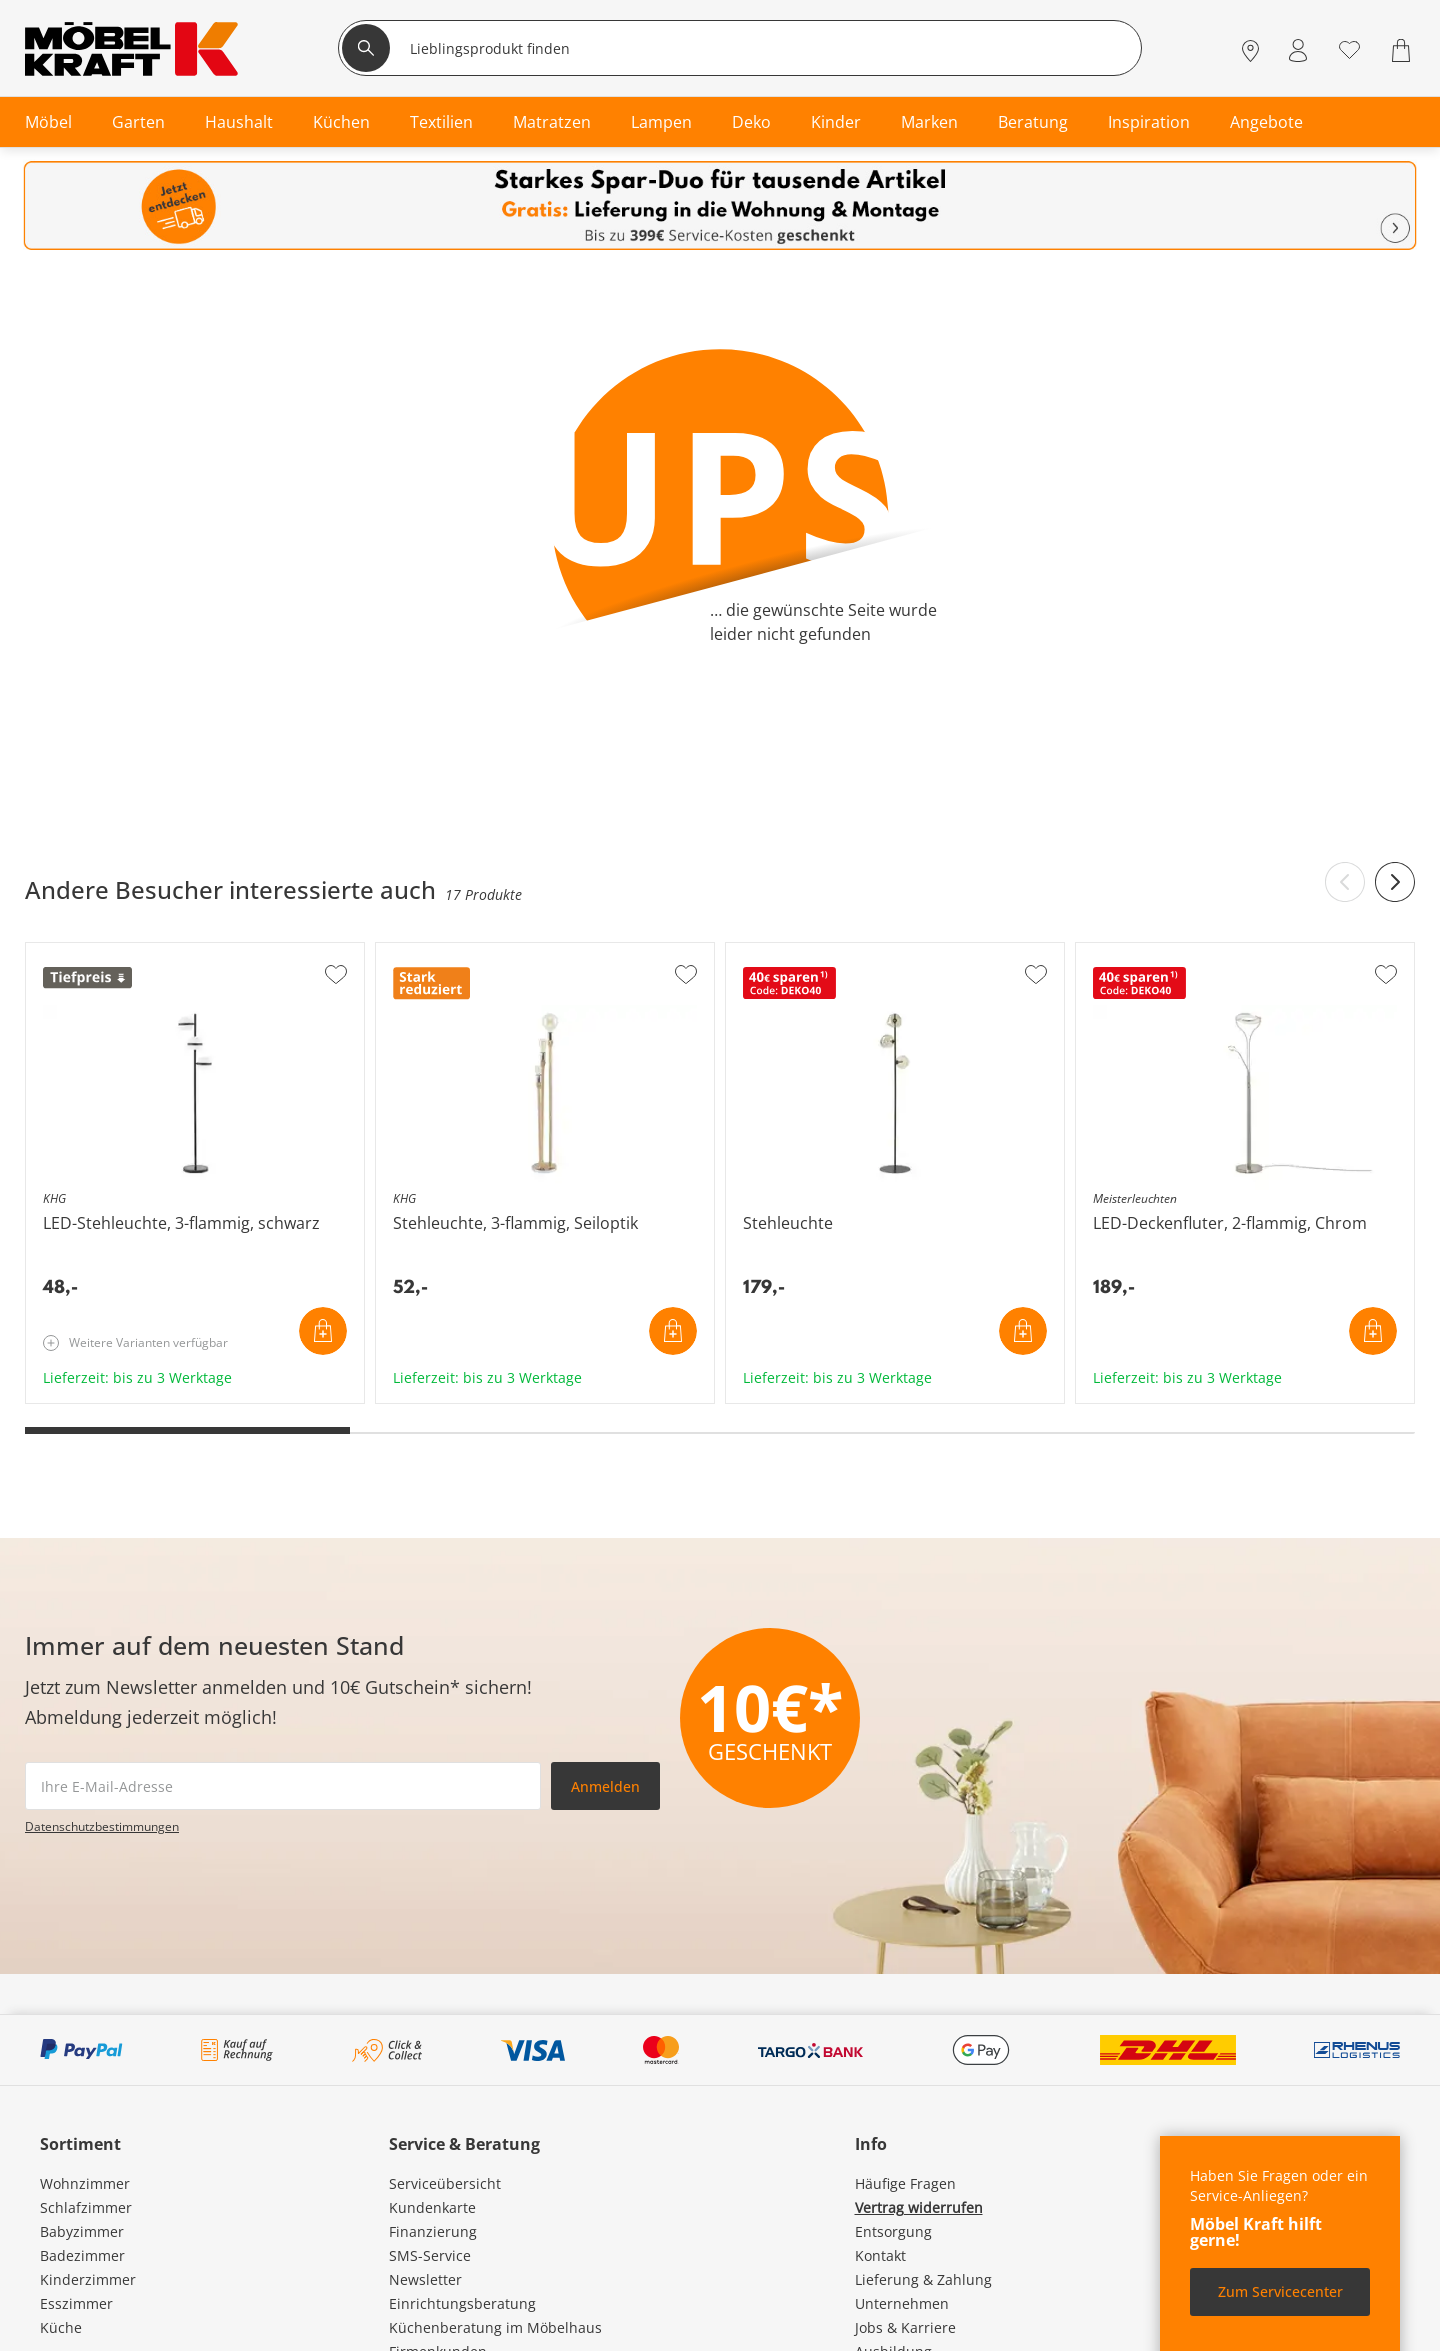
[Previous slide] (1345, 882)
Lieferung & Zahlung (923, 2279)
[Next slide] (1395, 882)
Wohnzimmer (85, 2183)
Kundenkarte (432, 2207)
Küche (61, 2327)
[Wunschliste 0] (1349, 48)
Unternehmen (902, 2303)
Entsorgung (893, 2231)
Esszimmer (76, 2303)
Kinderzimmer (88, 2279)
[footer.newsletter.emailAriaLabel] (283, 1786)
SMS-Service (430, 2255)
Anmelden (605, 1786)
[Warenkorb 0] (1403, 50)
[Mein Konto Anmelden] (1298, 50)
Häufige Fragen (905, 2183)
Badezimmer (82, 2255)
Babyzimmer (82, 2231)
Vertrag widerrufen (919, 2207)
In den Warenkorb (323, 1331)
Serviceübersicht (445, 2183)
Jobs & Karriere (905, 2327)
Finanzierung (433, 2231)
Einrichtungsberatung (462, 2303)
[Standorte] (1250, 50)
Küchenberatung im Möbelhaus (495, 2327)
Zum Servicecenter (1280, 2291)
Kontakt (880, 2255)
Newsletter (425, 2279)
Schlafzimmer (86, 2207)
